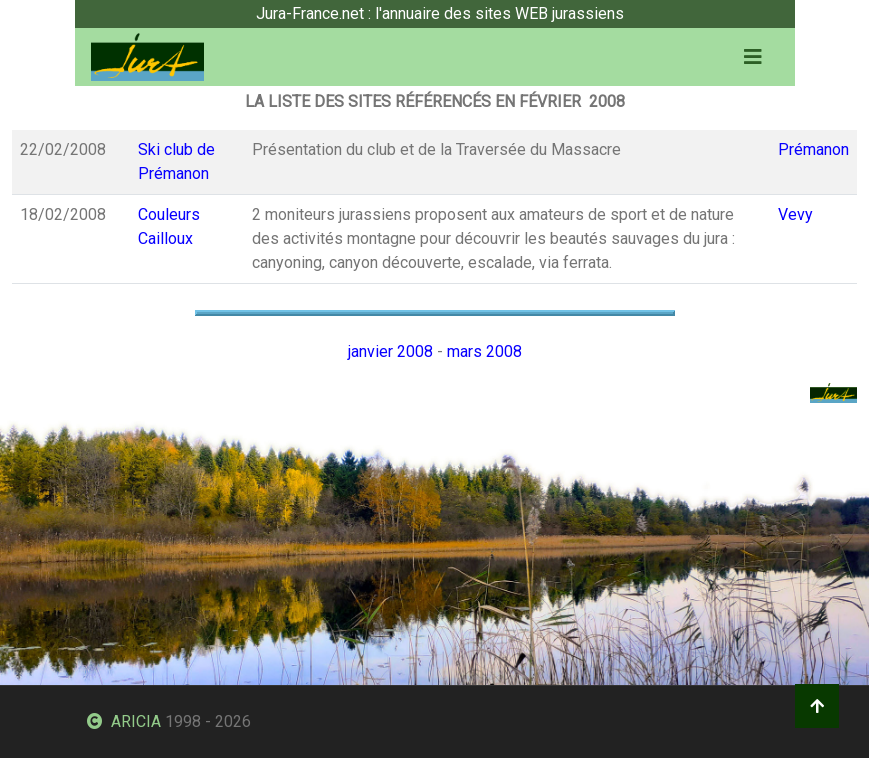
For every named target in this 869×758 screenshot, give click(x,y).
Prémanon (813, 149)
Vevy (795, 214)
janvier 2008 (390, 351)
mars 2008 (484, 351)
